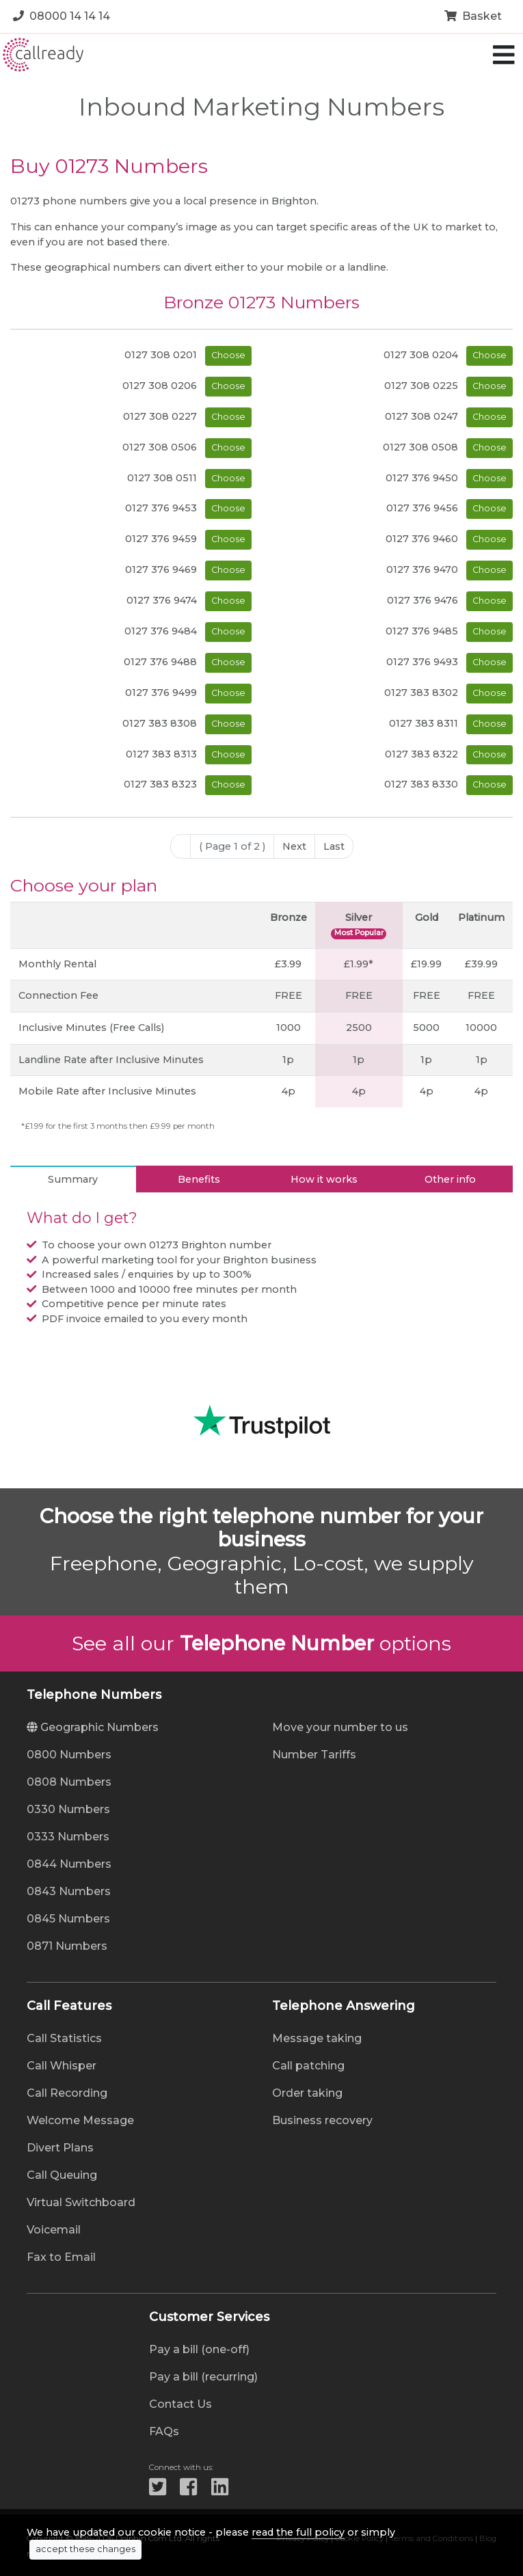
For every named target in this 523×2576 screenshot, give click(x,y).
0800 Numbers (69, 1754)
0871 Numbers (67, 1946)
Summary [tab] (73, 1179)
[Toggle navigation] (504, 54)
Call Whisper (61, 2065)
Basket (473, 16)
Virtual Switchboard (81, 2202)
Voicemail (54, 2229)
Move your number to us (340, 1727)
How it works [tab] (324, 1179)
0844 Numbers (69, 1863)
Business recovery (322, 2120)
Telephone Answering (343, 2006)
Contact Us (180, 2404)
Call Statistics (64, 2038)
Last (334, 846)
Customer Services (209, 2317)
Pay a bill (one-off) (199, 2349)
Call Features (69, 2006)
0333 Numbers (68, 1836)
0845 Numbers (68, 1918)
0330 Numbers (68, 1809)
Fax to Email (61, 2257)
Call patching (308, 2065)
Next (294, 846)
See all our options (261, 1643)
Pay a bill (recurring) (203, 2376)
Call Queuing (62, 2175)
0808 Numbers (69, 1781)
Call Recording (67, 2093)
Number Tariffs (314, 1754)
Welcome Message (80, 2120)
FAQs (164, 2431)
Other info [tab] (450, 1179)
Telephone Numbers (94, 1695)
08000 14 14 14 (61, 16)
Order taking (307, 2093)
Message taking (317, 2038)
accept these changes (85, 2549)
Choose (228, 355)
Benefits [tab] (199, 1179)
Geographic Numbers (93, 1727)
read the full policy (298, 2532)
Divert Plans (60, 2147)
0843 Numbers (69, 1891)
